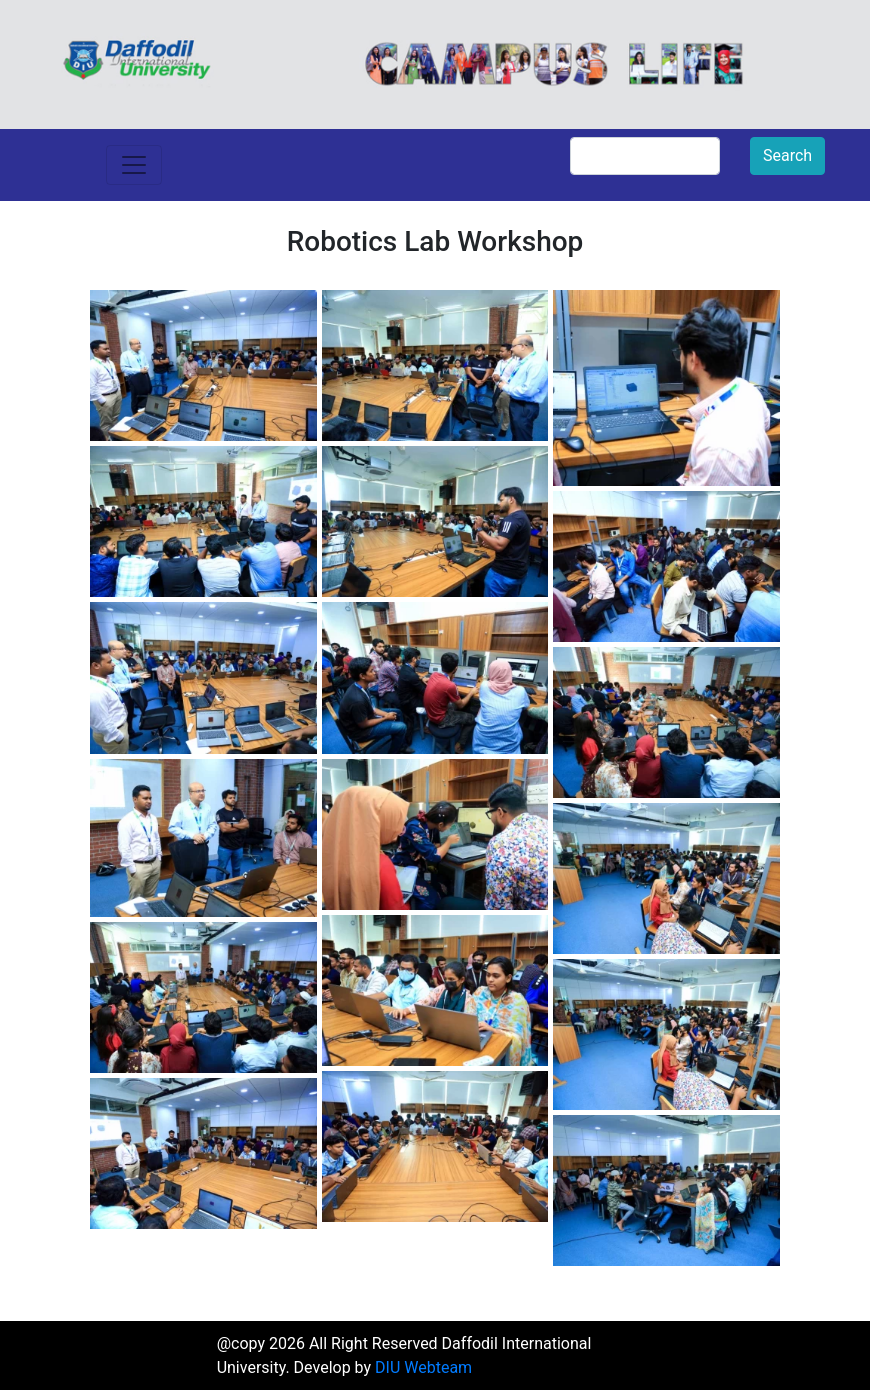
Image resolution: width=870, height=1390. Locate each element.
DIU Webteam (423, 1367)
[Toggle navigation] (134, 165)
